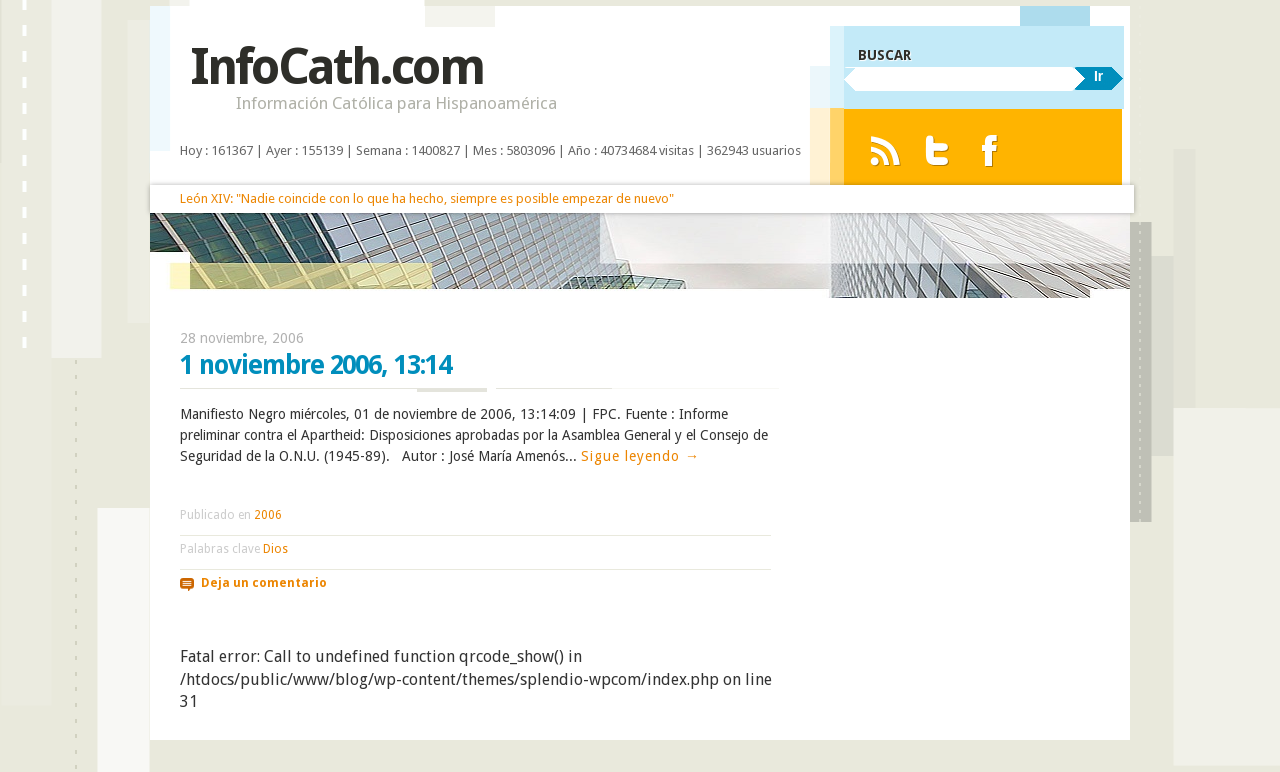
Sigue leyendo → (640, 456)
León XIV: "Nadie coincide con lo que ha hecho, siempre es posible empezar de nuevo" (427, 198)
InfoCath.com (336, 66)
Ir (1098, 76)
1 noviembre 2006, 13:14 (315, 365)
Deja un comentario (264, 583)
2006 (268, 515)
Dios (275, 549)
